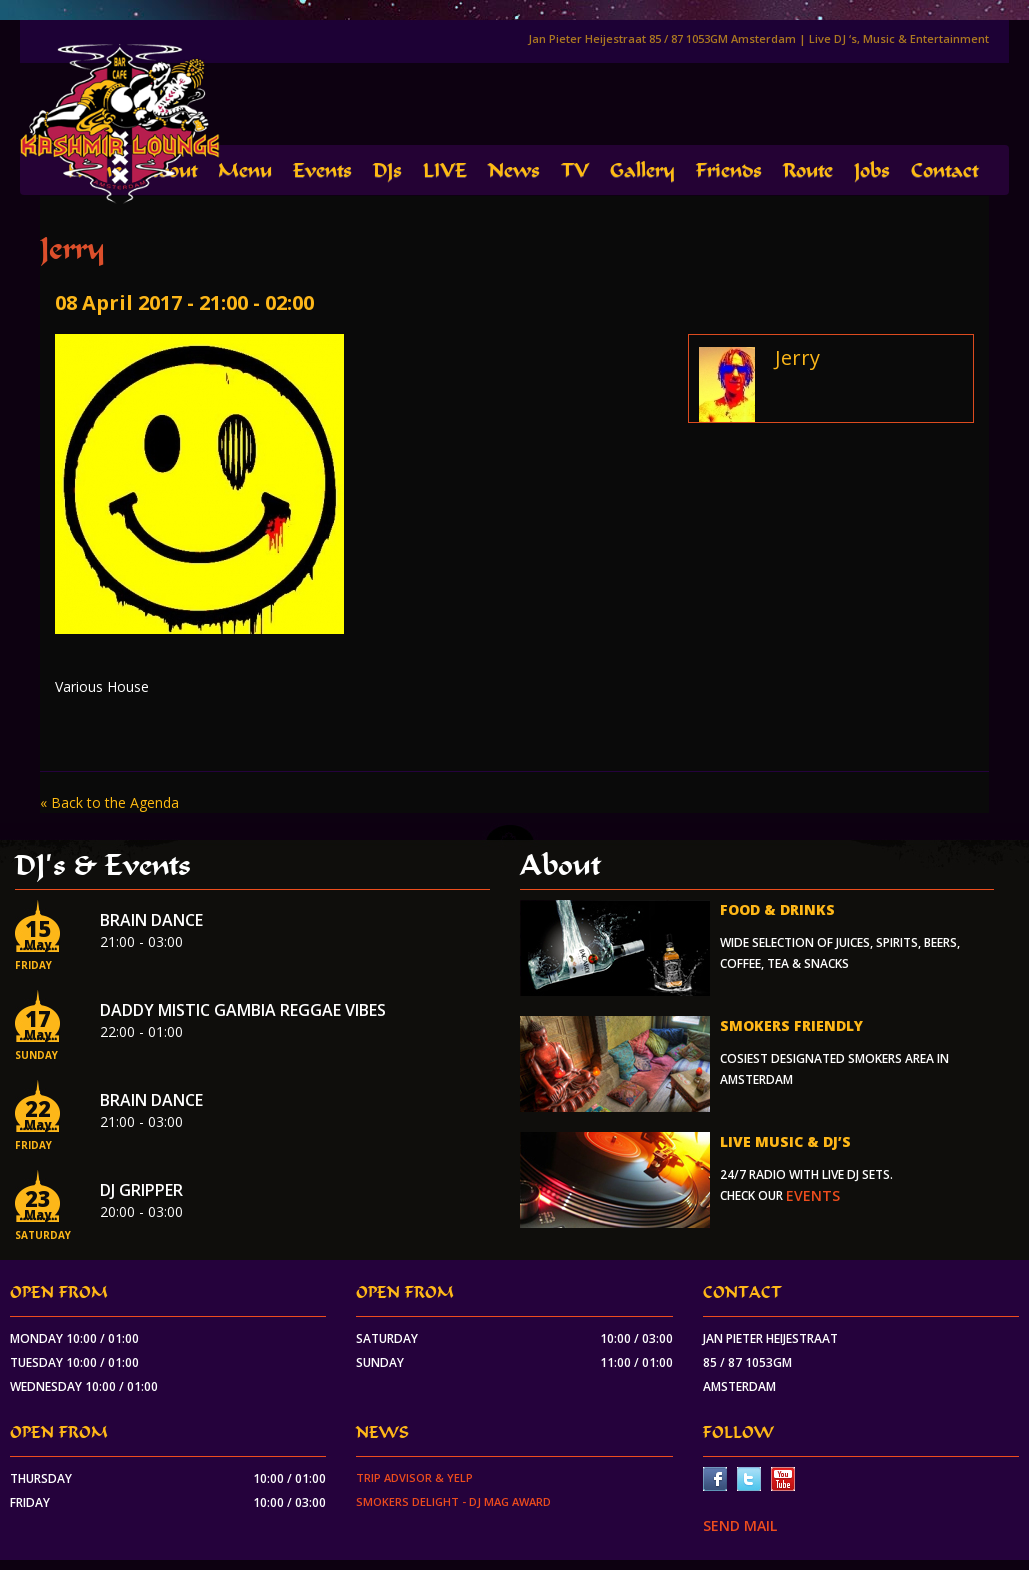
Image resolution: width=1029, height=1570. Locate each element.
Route (808, 170)
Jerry (797, 357)
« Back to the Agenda (109, 802)
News (514, 170)
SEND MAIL (740, 1525)
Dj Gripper (141, 1190)
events (813, 1195)
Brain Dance (151, 920)
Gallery (642, 170)
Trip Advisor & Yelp (414, 1477)
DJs (387, 170)
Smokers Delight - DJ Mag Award (453, 1501)
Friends (729, 170)
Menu (245, 170)
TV (575, 170)
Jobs (872, 170)
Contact (944, 170)
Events (322, 170)
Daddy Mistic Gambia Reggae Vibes (243, 1010)
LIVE (445, 170)
